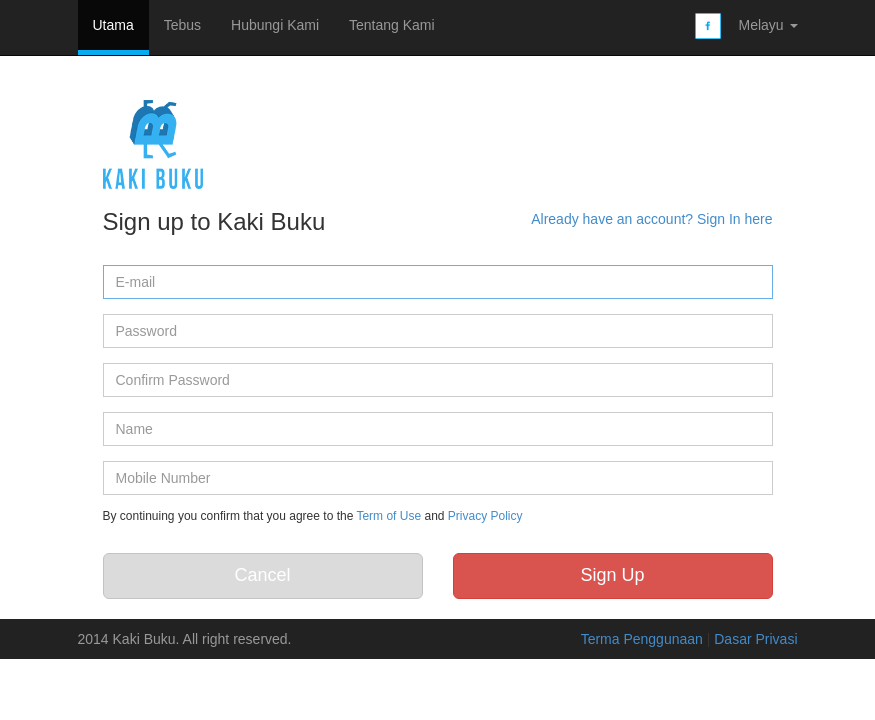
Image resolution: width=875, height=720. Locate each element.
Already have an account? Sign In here (651, 219)
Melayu (767, 25)
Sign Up (612, 575)
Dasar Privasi (755, 639)
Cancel (262, 575)
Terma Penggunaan (644, 639)
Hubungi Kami (275, 25)
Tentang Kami (392, 25)
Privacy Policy (485, 516)
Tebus (182, 25)
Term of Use (388, 516)
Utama (113, 25)
